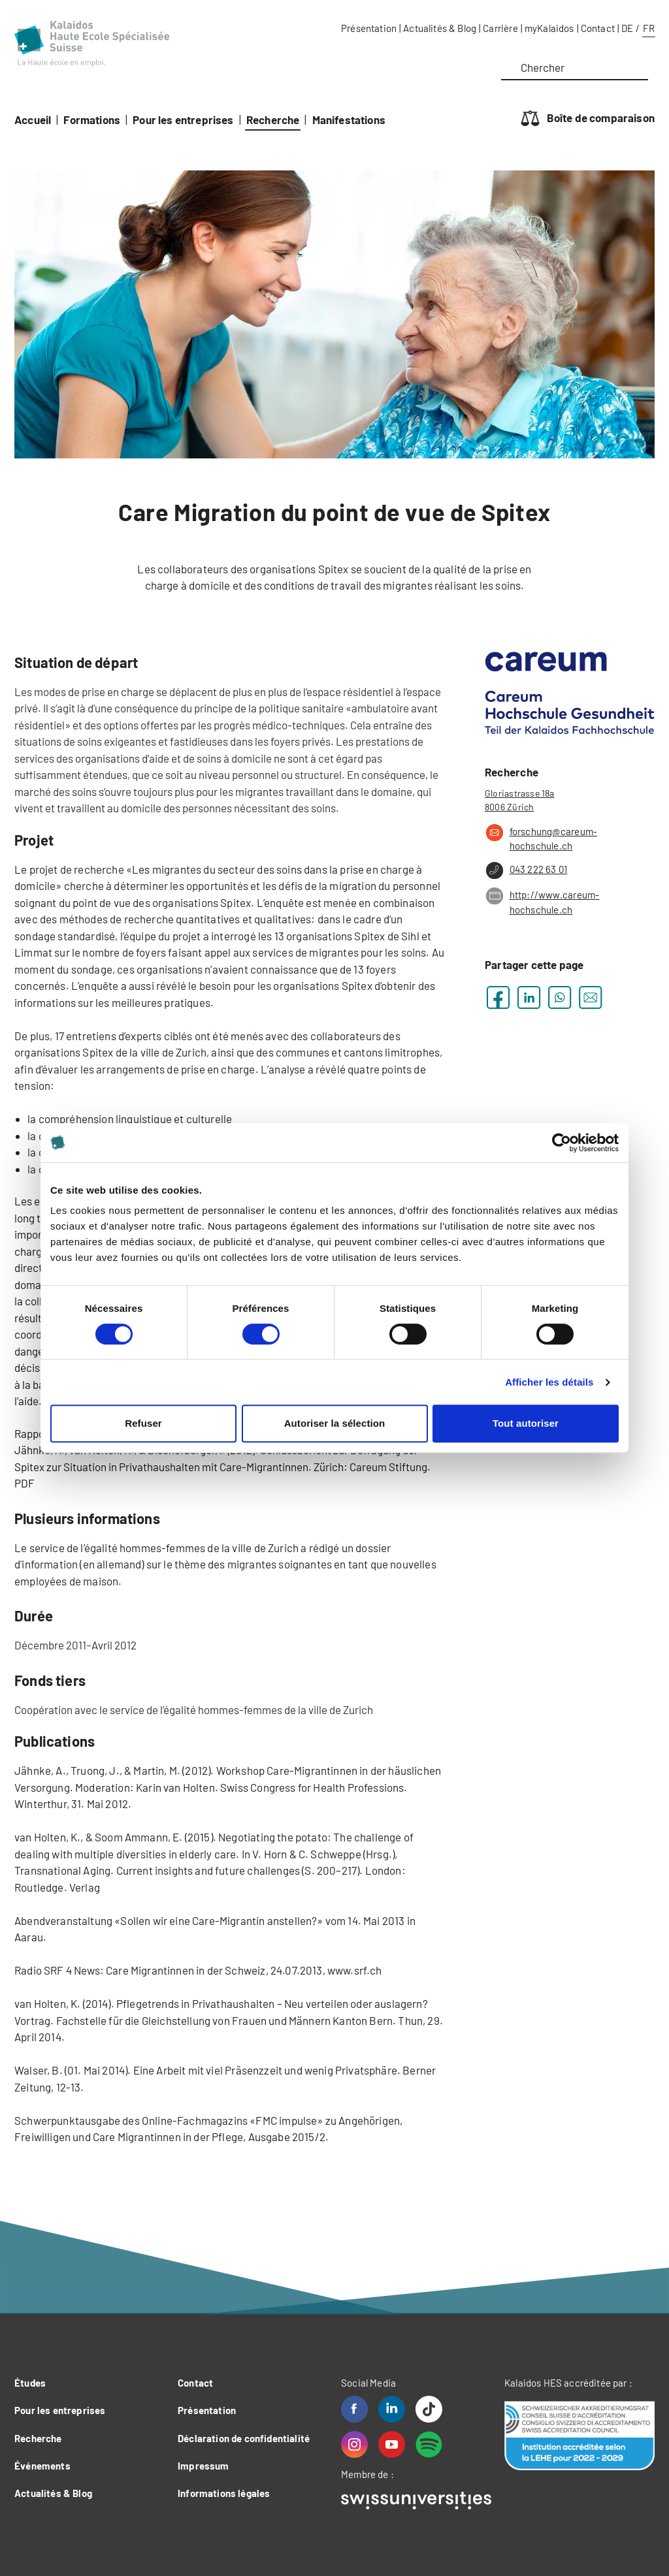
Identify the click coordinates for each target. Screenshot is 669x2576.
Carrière (500, 28)
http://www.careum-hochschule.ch (542, 901)
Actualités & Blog (439, 28)
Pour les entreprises (183, 119)
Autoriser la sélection (334, 1423)
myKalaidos (549, 28)
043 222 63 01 (526, 870)
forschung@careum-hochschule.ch (541, 838)
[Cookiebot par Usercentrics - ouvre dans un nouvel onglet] (561, 1143)
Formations (91, 119)
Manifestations (348, 119)
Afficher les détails (549, 1382)
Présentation (369, 28)
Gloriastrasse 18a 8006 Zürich (520, 799)
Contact (598, 28)
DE (627, 28)
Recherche (273, 119)
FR (649, 28)
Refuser (143, 1423)
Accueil (32, 119)
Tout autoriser (526, 1423)
